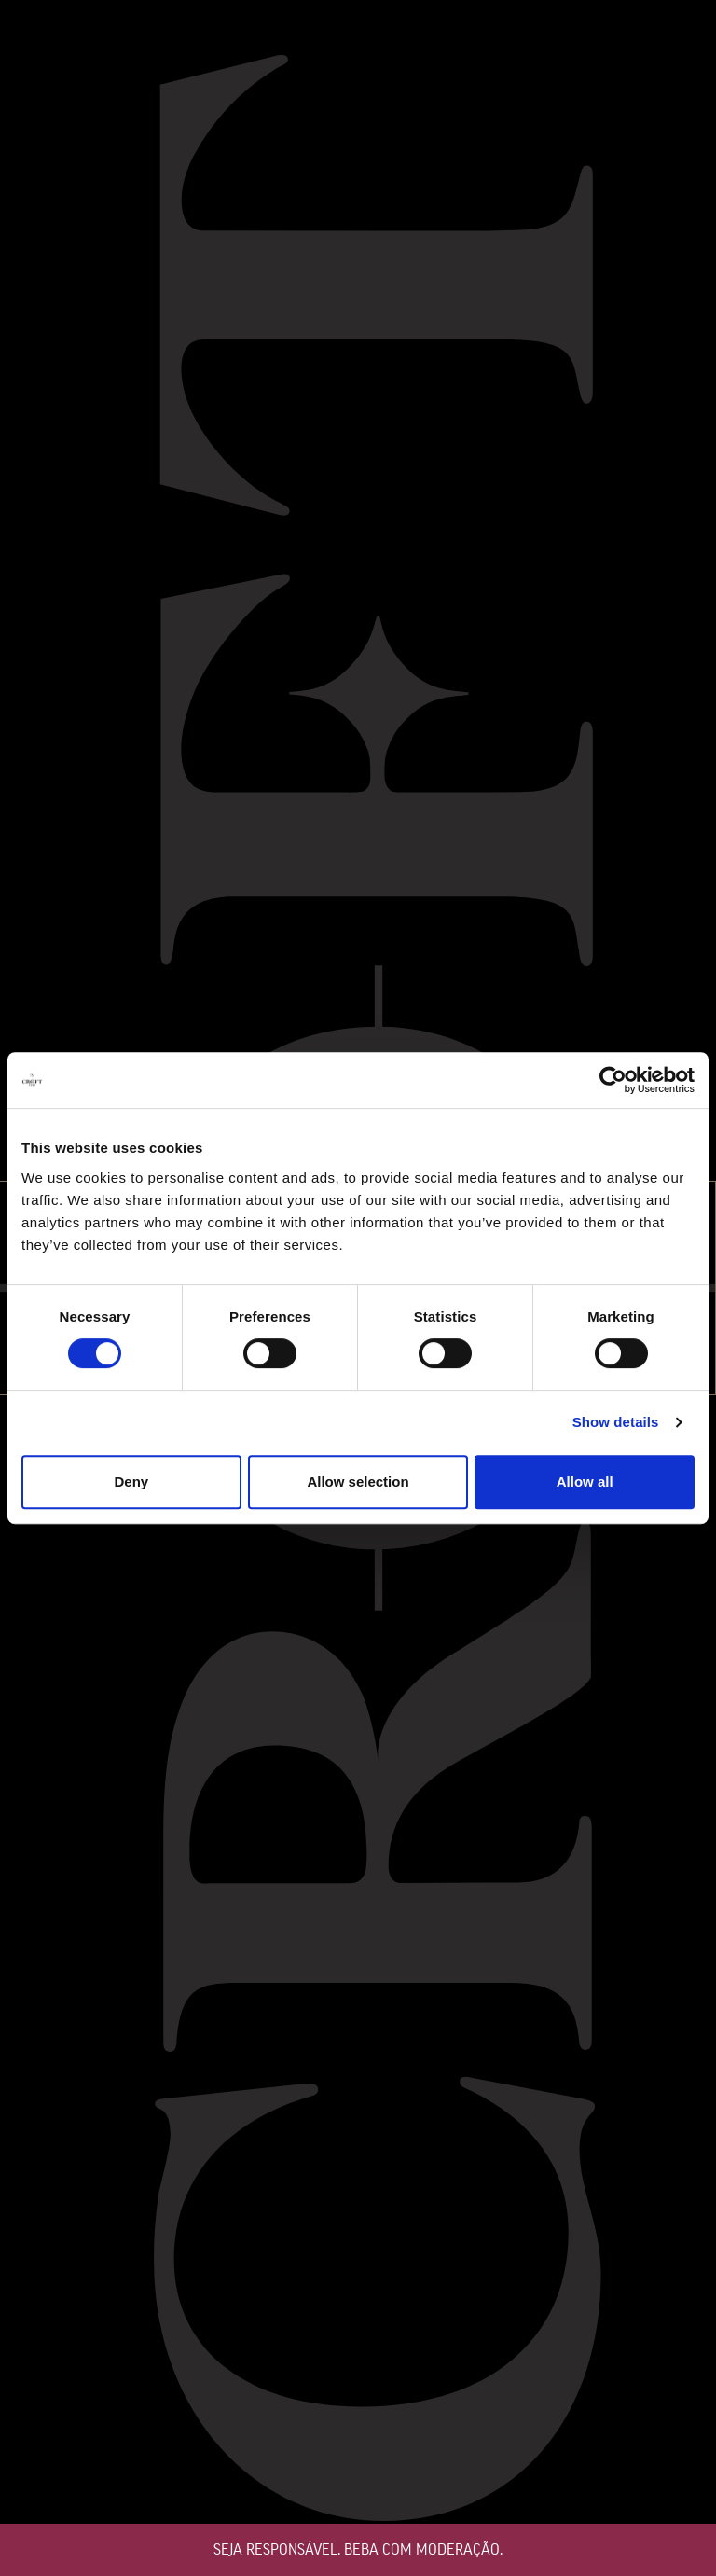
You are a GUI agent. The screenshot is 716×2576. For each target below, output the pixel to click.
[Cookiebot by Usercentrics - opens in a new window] (613, 1080)
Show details (615, 1422)
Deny (131, 1481)
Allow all (585, 1481)
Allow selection (357, 1481)
